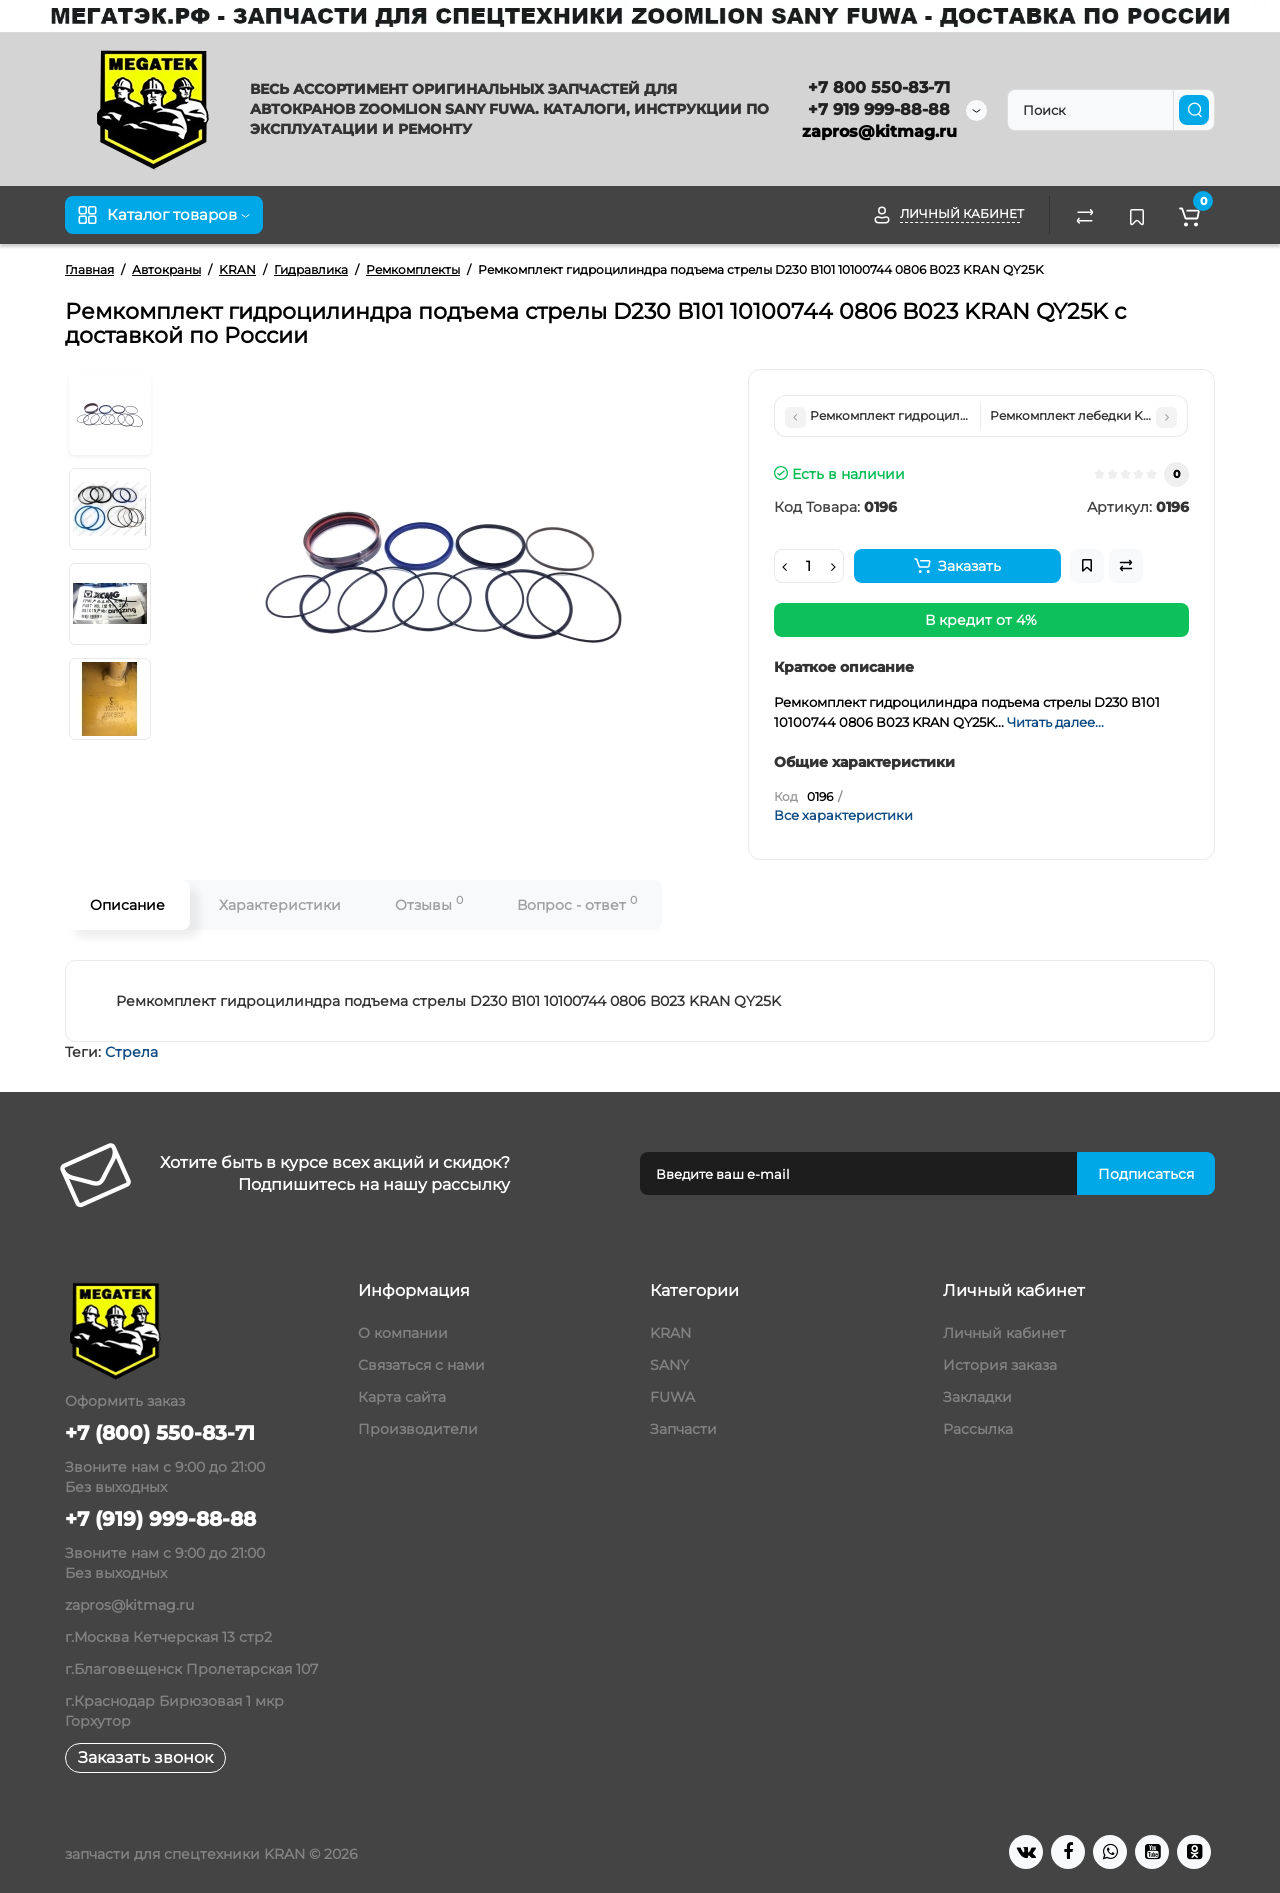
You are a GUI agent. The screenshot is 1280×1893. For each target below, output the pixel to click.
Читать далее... (1055, 722)
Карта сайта (402, 1397)
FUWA (672, 1397)
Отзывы (429, 903)
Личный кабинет (1004, 1333)
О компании (403, 1333)
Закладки (977, 1397)
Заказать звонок (145, 1757)
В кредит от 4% (981, 620)
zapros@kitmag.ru (879, 131)
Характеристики (280, 905)
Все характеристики (843, 815)
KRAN (670, 1333)
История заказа (1000, 1365)
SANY (669, 1365)
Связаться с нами (421, 1365)
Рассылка (978, 1429)
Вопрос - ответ (577, 903)
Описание (127, 905)
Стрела (131, 1052)
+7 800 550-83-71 (879, 87)
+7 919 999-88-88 (879, 109)
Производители (418, 1429)
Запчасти (683, 1429)
